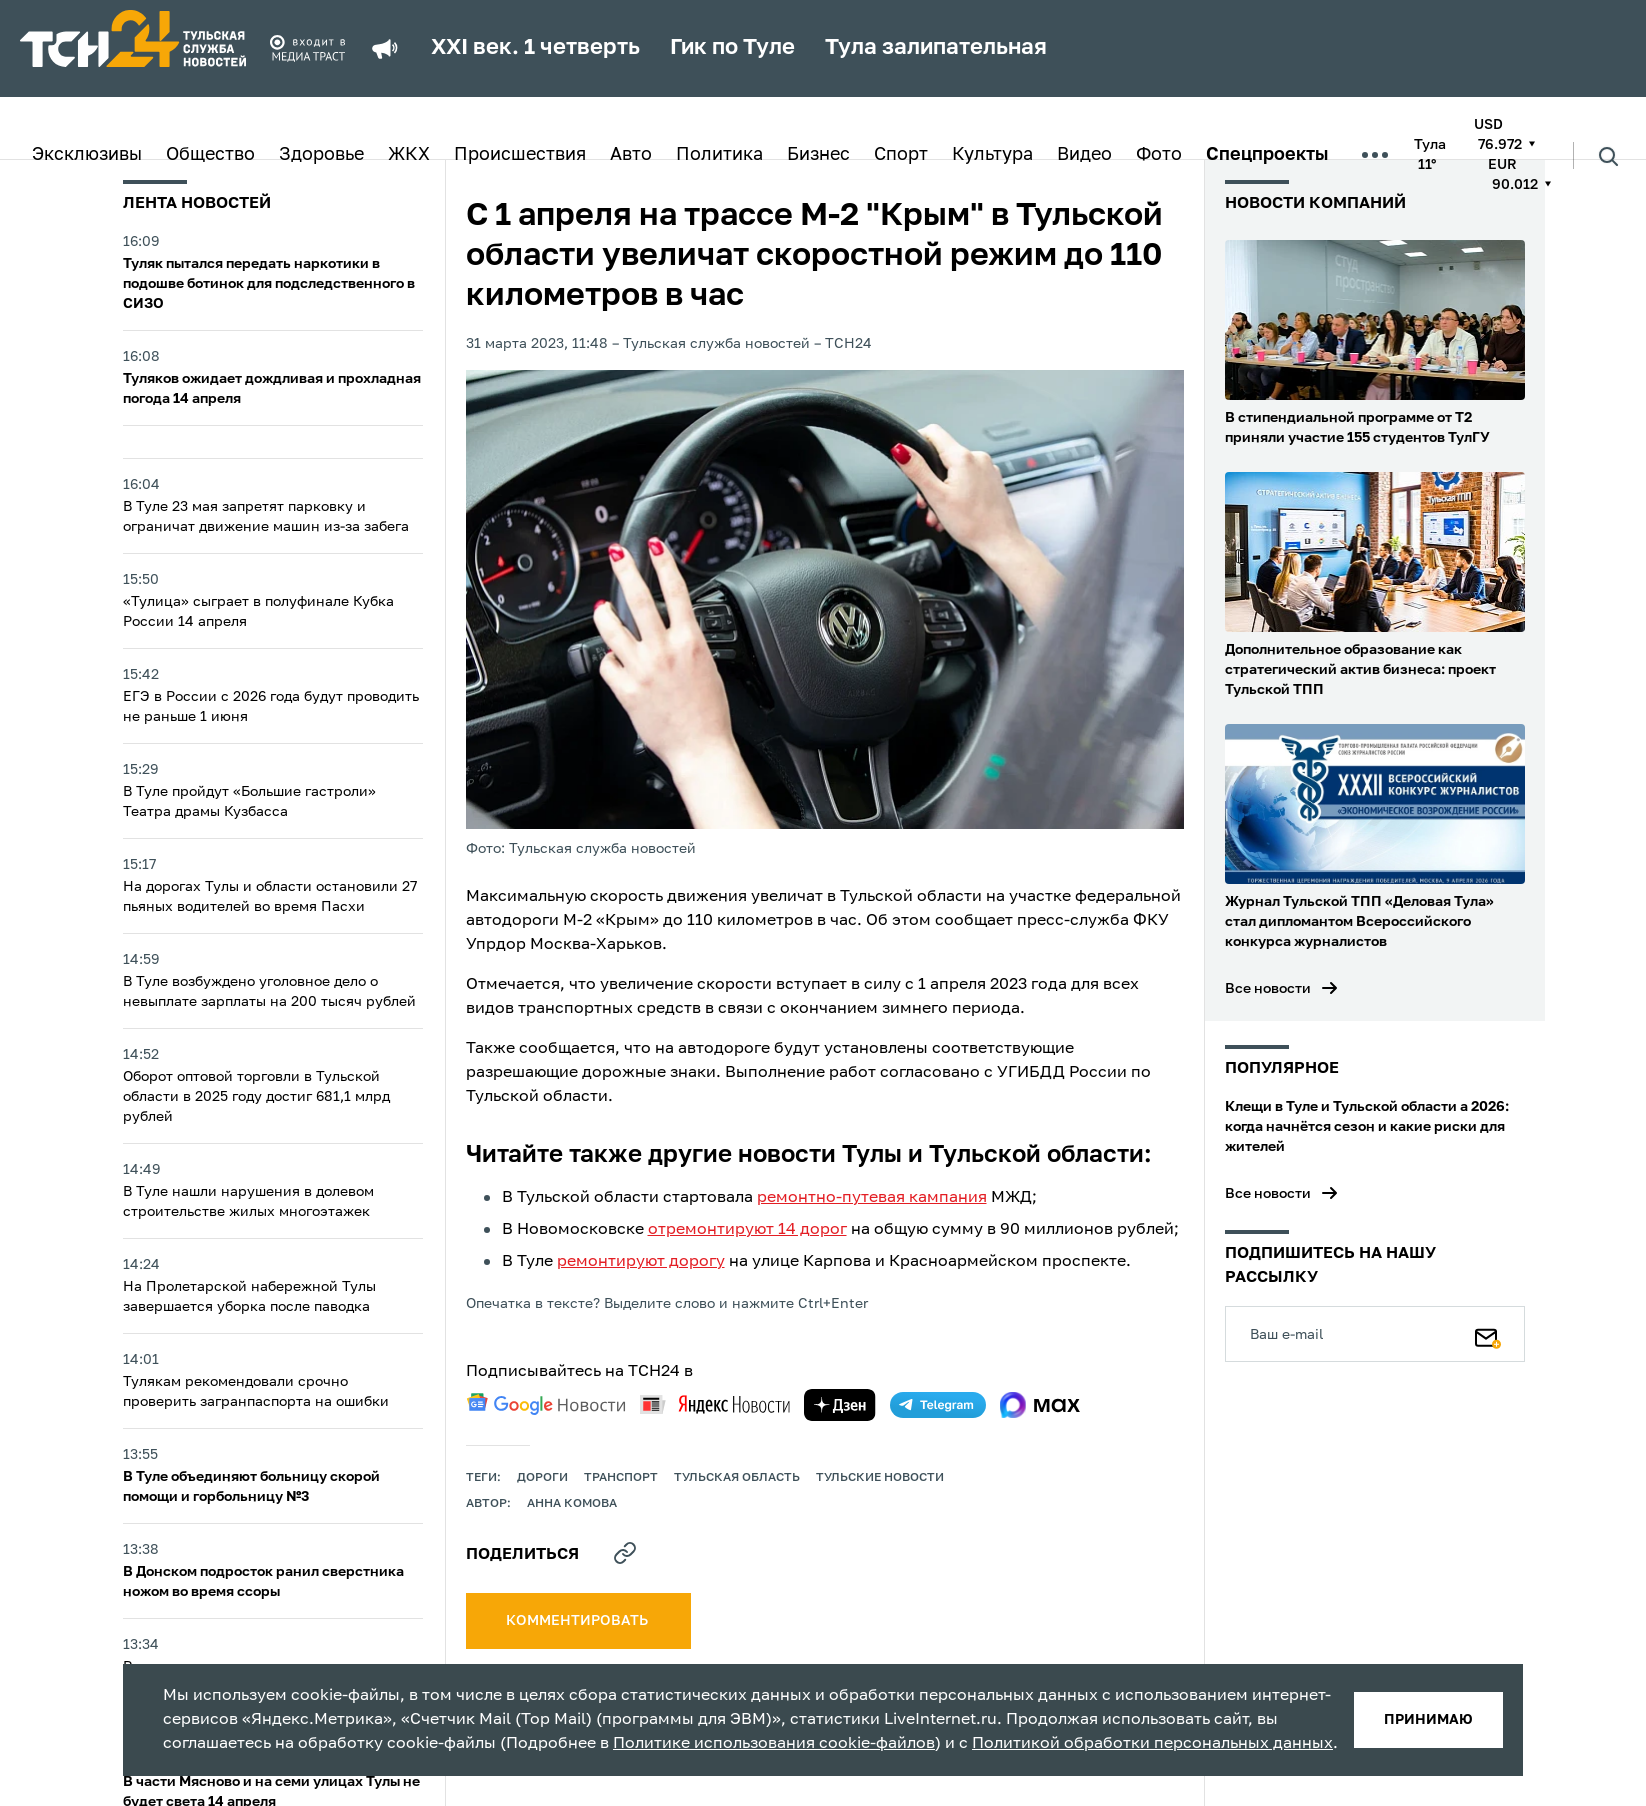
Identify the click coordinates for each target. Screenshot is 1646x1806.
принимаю (1428, 1720)
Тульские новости (880, 1478)
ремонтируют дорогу (641, 1262)
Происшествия (520, 155)
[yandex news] (715, 1404)
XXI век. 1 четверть (535, 48)
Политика (719, 155)
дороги (542, 1478)
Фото (1159, 155)
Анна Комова (572, 1504)
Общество (210, 155)
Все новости (1268, 989)
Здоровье (321, 155)
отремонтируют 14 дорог (747, 1230)
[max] (1040, 1405)
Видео (1084, 155)
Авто (631, 155)
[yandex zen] (840, 1405)
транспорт (621, 1478)
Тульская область (737, 1478)
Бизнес (818, 155)
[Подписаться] (1488, 1334)
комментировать (578, 1621)
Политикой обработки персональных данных (1152, 1744)
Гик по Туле (732, 48)
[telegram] (938, 1405)
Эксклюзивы (87, 155)
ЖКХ (409, 155)
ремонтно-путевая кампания (872, 1198)
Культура (992, 155)
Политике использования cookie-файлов (774, 1744)
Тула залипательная (936, 48)
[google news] (546, 1404)
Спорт (901, 155)
